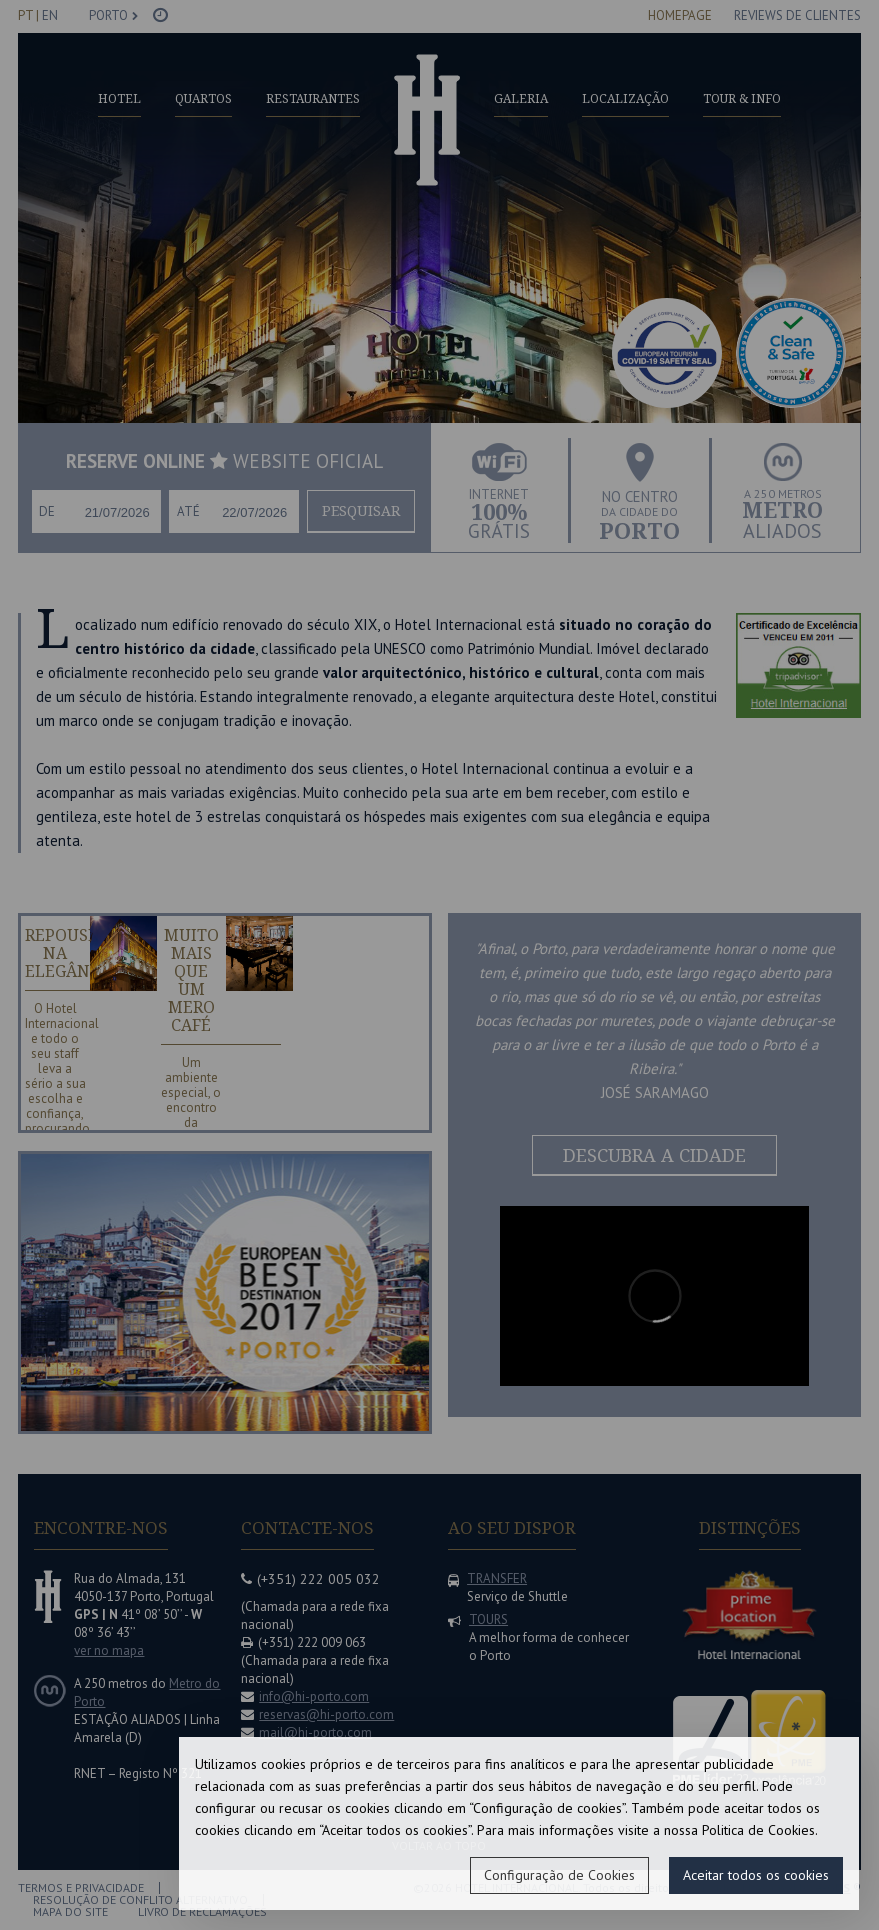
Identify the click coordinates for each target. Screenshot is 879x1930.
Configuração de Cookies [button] (559, 1875)
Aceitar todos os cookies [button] (756, 1875)
